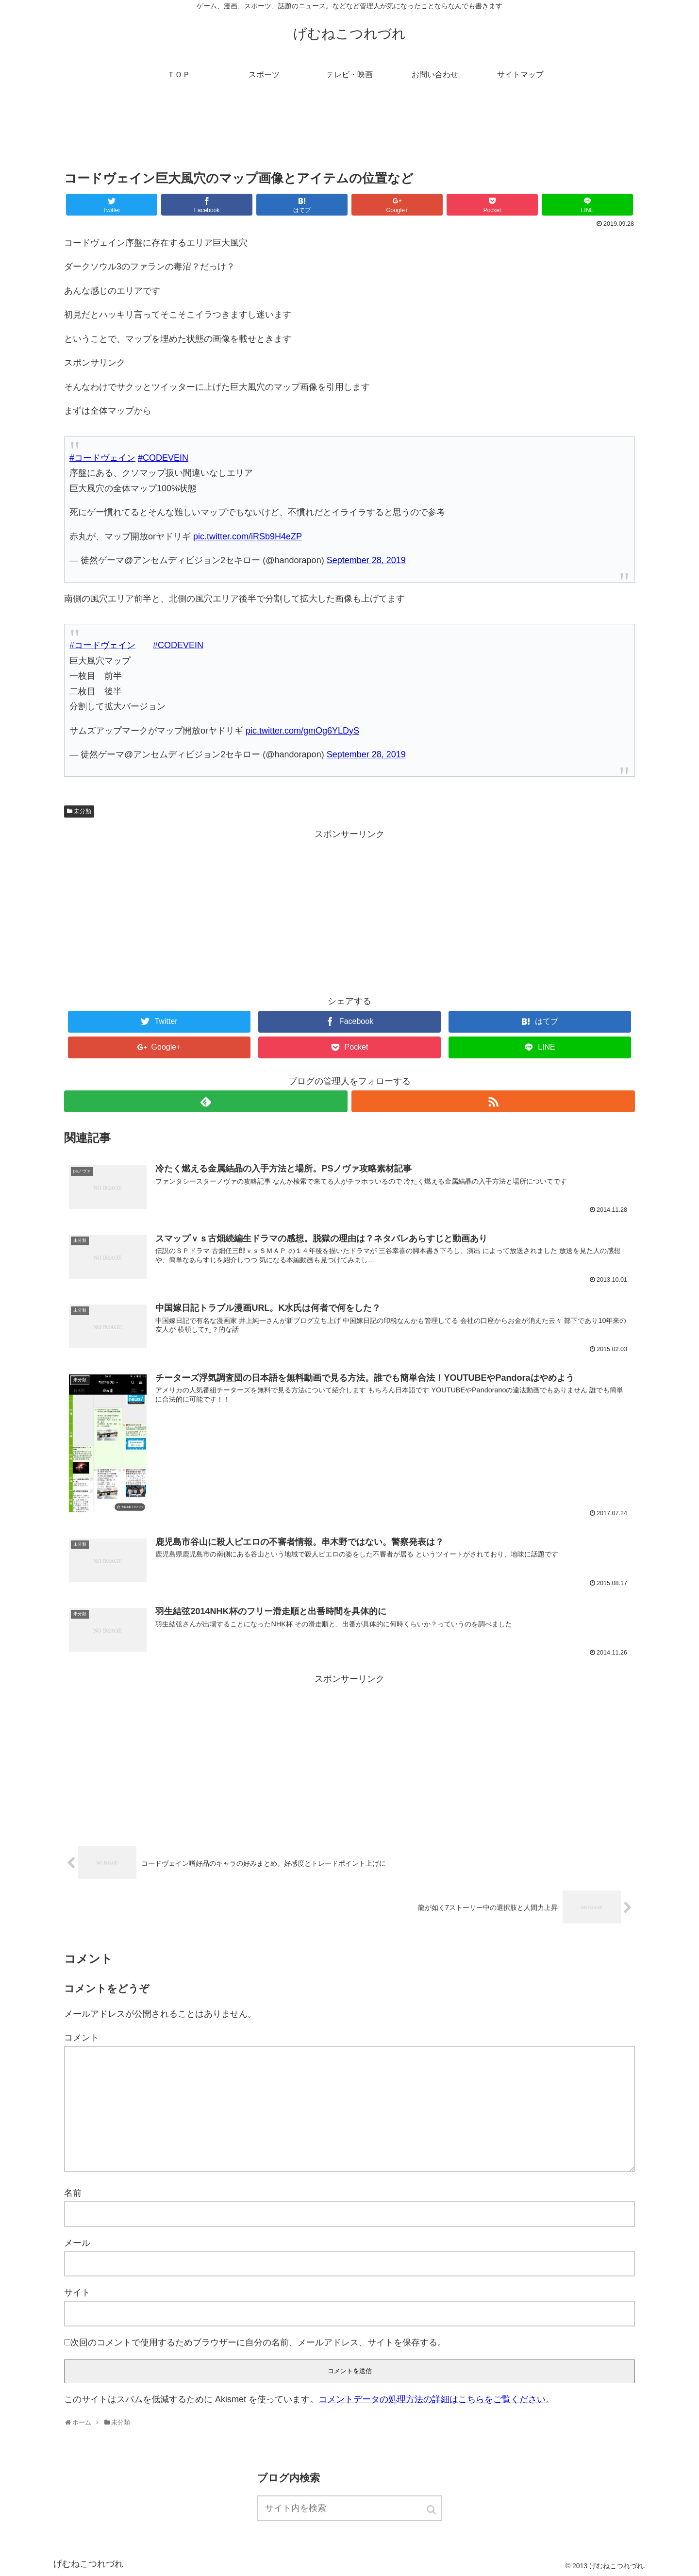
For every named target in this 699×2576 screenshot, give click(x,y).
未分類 (82, 811)
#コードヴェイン (102, 458)
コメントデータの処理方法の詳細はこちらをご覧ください (432, 2399)
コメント (81, 2037)
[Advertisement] (349, 133)
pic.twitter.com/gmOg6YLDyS (302, 731)
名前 (73, 2193)
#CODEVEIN (163, 458)
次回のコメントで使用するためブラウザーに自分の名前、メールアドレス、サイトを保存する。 (258, 2342)
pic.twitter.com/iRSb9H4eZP (247, 536)
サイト (77, 2292)
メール (77, 2243)
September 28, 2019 (366, 560)
